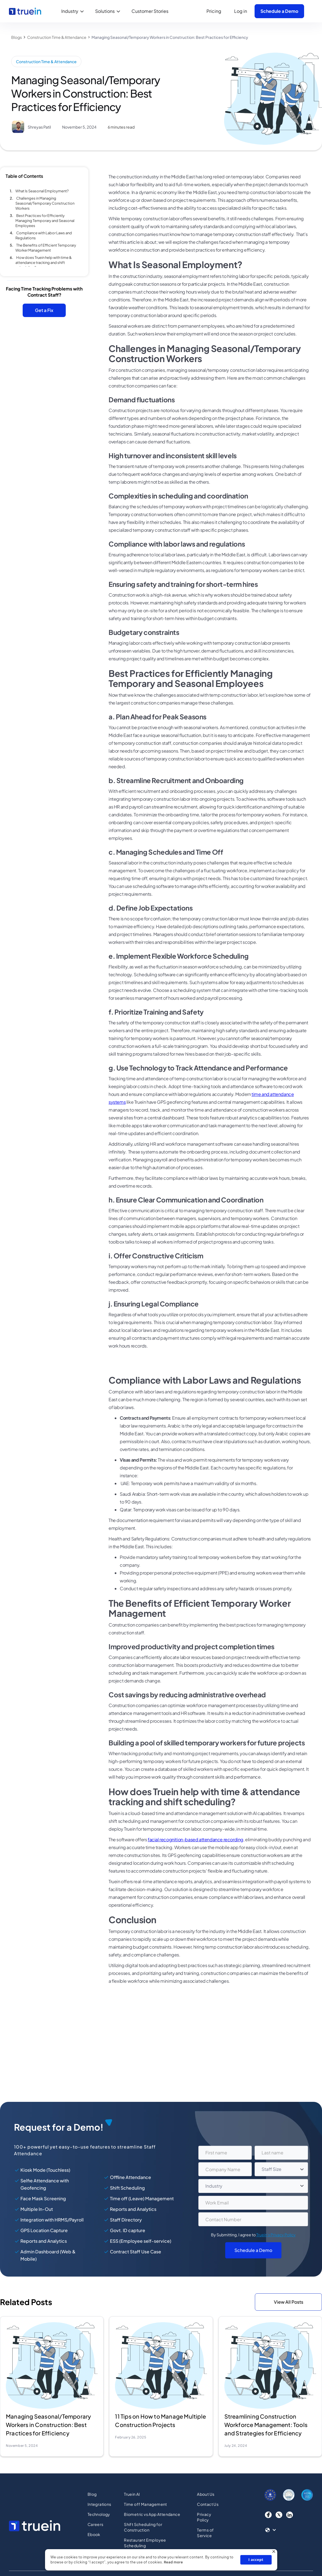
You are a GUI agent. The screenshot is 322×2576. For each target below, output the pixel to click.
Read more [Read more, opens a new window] (173, 2562)
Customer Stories (149, 11)
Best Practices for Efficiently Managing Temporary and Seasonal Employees (44, 220)
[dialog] (161, 2559)
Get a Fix (44, 310)
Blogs (16, 37)
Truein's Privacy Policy (276, 2236)
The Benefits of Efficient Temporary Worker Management (45, 247)
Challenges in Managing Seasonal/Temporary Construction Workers (44, 203)
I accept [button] (256, 2559)
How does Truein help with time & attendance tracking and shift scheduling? (43, 262)
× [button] (274, 2552)
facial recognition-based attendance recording (195, 1839)
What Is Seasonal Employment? (42, 191)
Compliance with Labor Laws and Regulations (43, 235)
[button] (74, 11)
